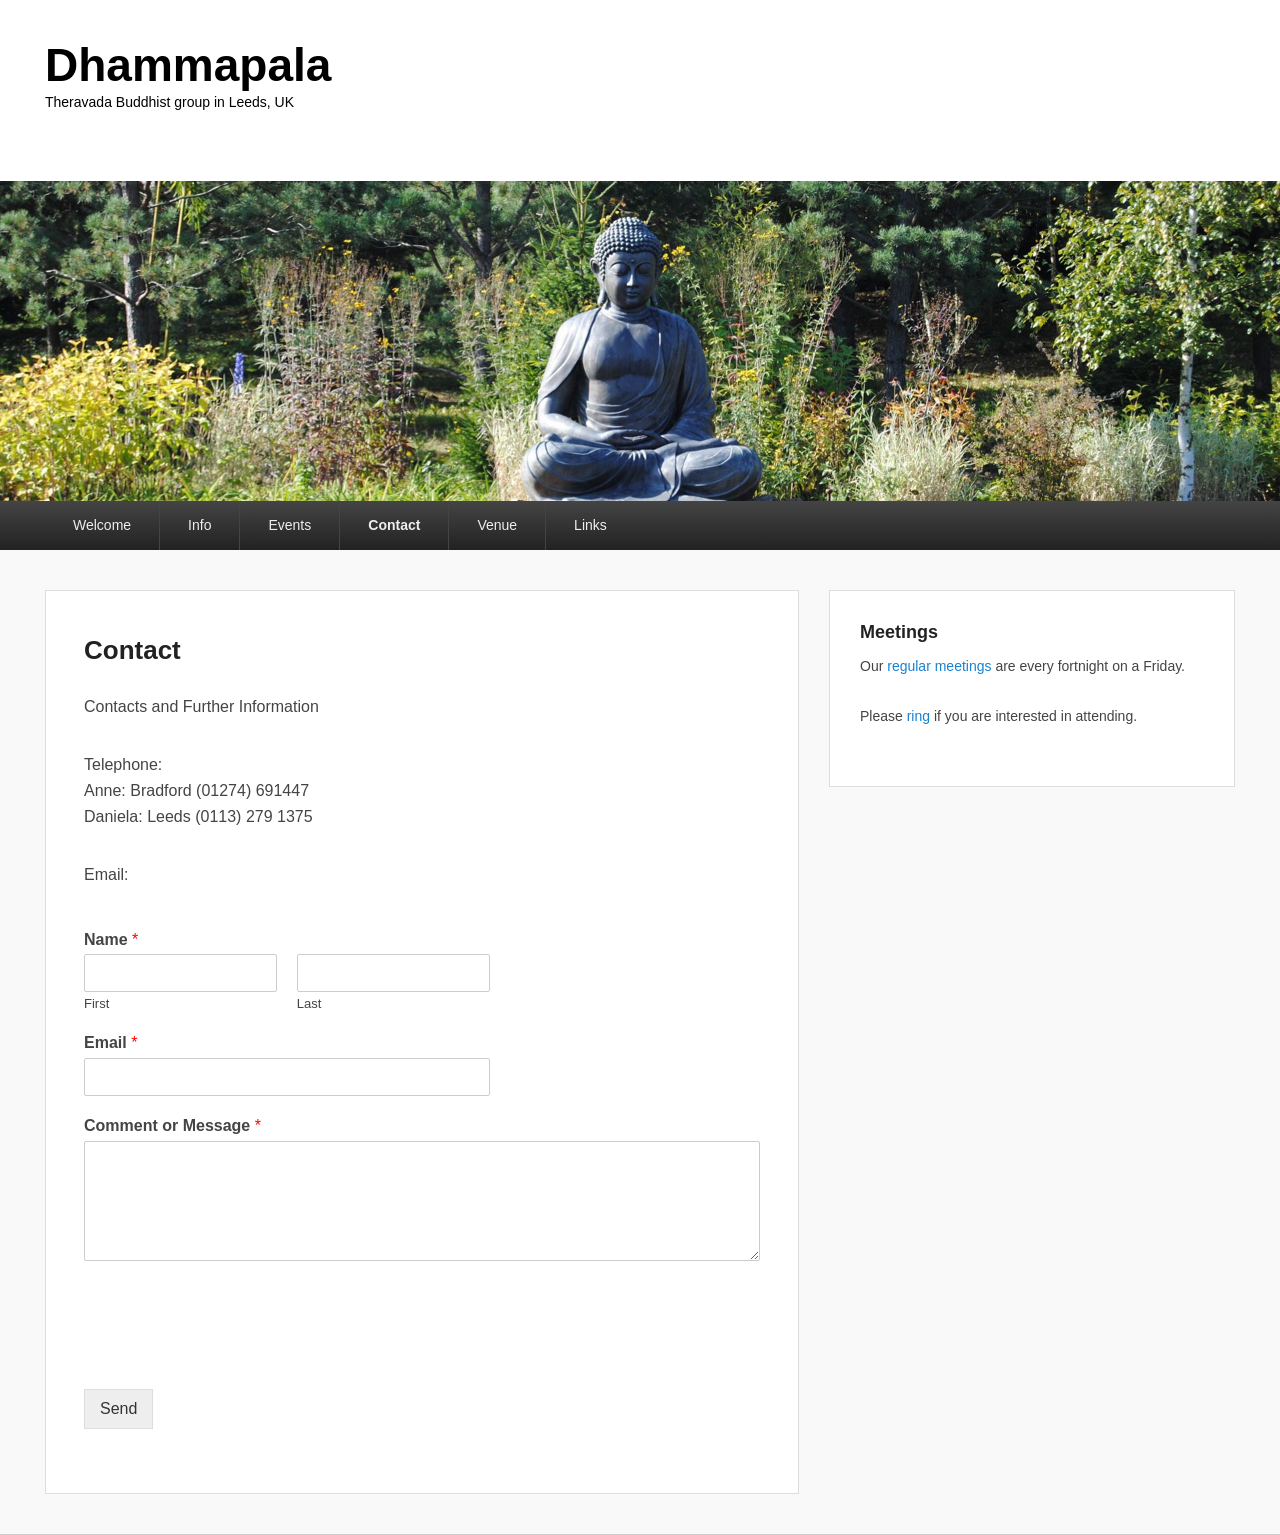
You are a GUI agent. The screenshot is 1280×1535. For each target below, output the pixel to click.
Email (110, 1042)
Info (199, 525)
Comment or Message (172, 1125)
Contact (394, 525)
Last (309, 1003)
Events (289, 525)
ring (918, 716)
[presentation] (236, 1356)
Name (111, 939)
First (96, 1003)
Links (590, 525)
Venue (497, 525)
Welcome (102, 525)
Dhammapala (188, 65)
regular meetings (939, 666)
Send (118, 1408)
